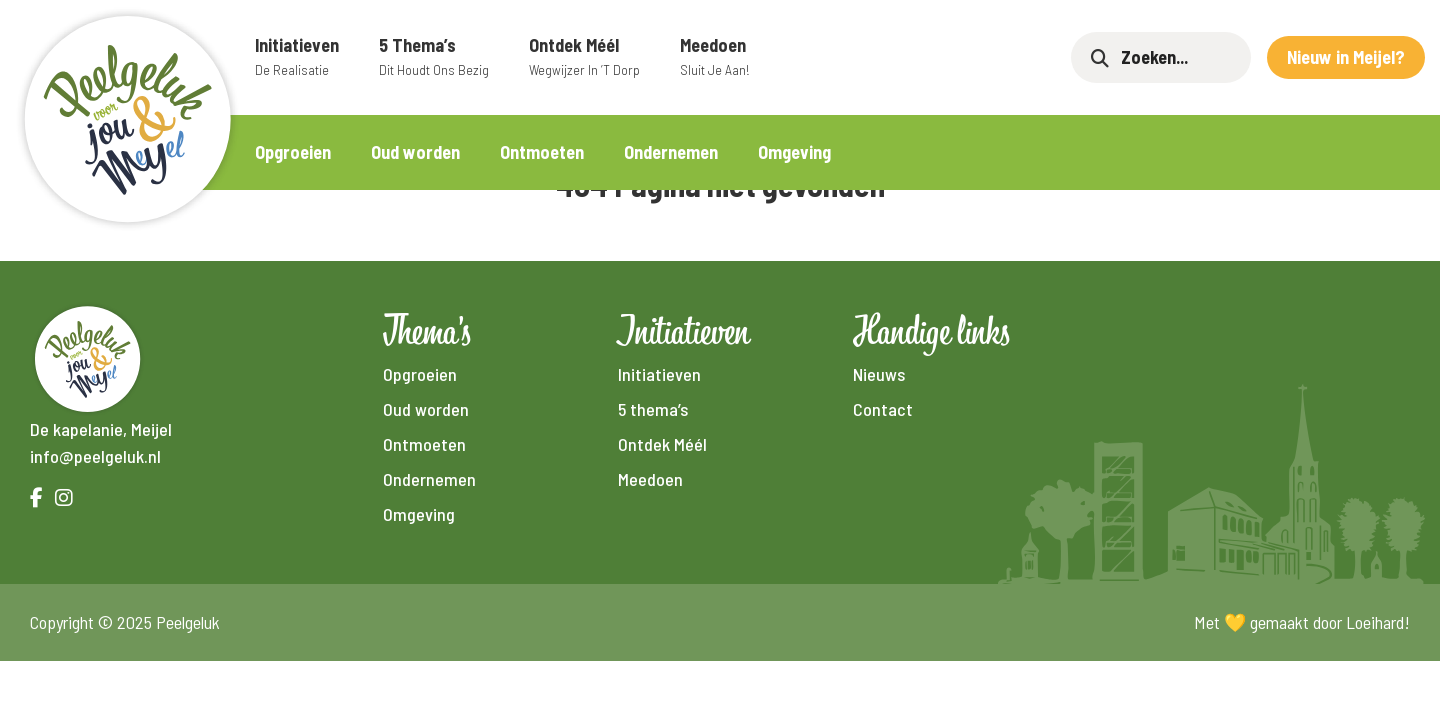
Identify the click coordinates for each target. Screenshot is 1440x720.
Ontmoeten (542, 152)
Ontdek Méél (584, 57)
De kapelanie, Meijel (101, 429)
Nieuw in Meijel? (1346, 57)
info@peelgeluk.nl (95, 456)
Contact (883, 409)
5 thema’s (434, 57)
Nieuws (879, 374)
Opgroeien (293, 152)
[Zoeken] (1176, 57)
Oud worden (415, 152)
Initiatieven (297, 57)
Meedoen (714, 57)
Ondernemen (671, 152)
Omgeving (794, 152)
